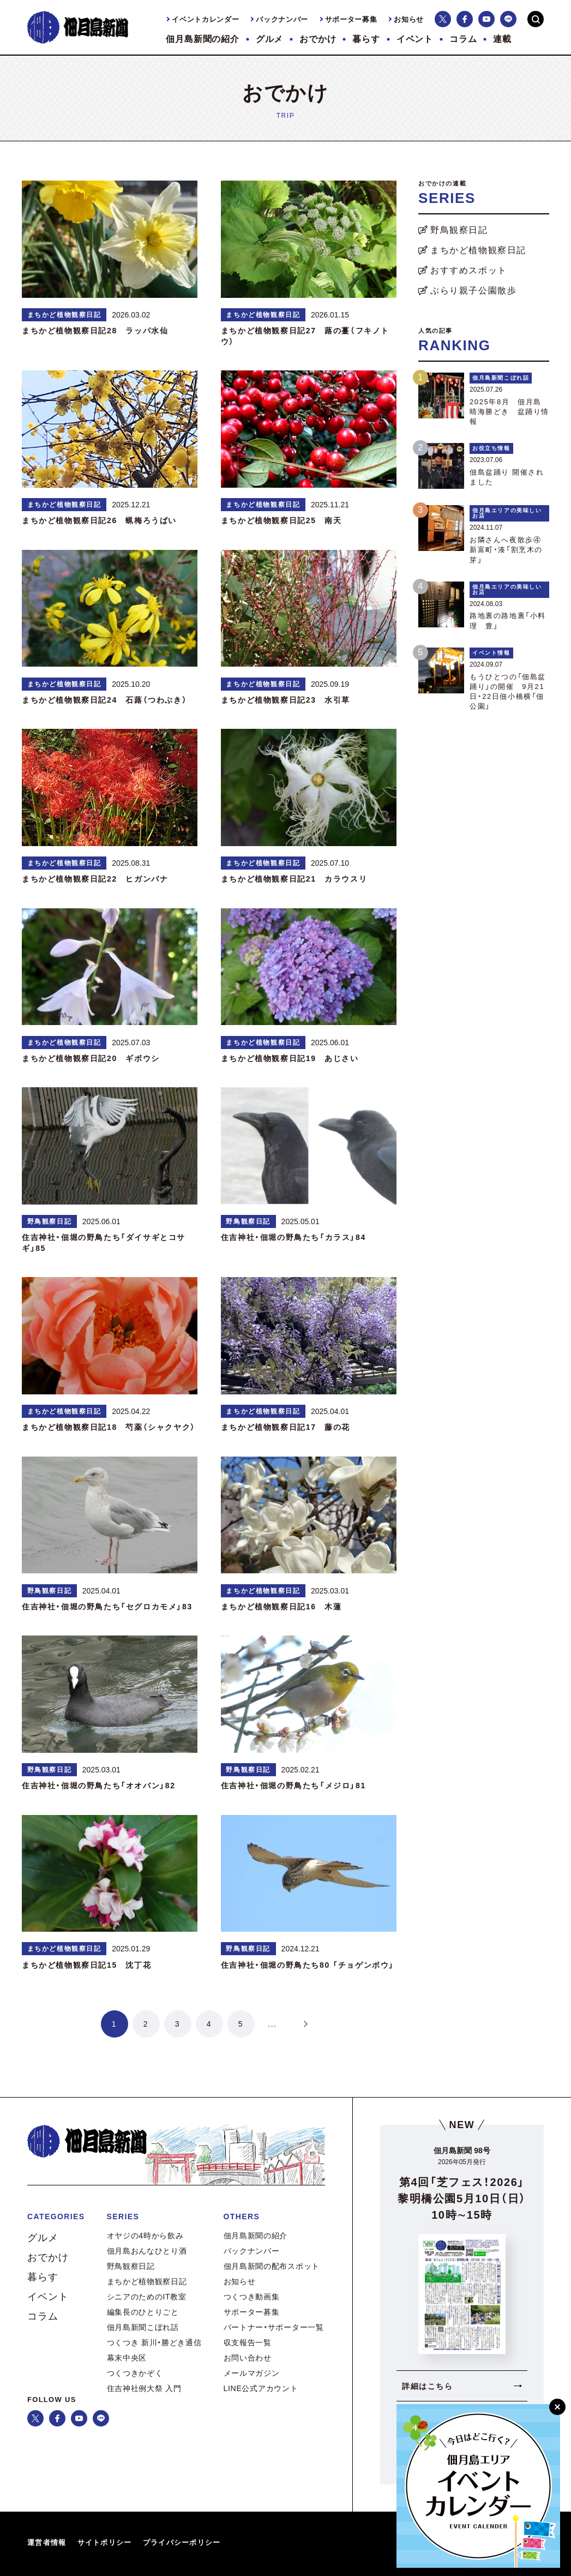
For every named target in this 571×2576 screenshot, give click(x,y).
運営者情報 (47, 2542)
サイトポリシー (104, 2542)
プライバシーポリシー (182, 2542)
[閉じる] (557, 2407)
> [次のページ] (304, 2024)
